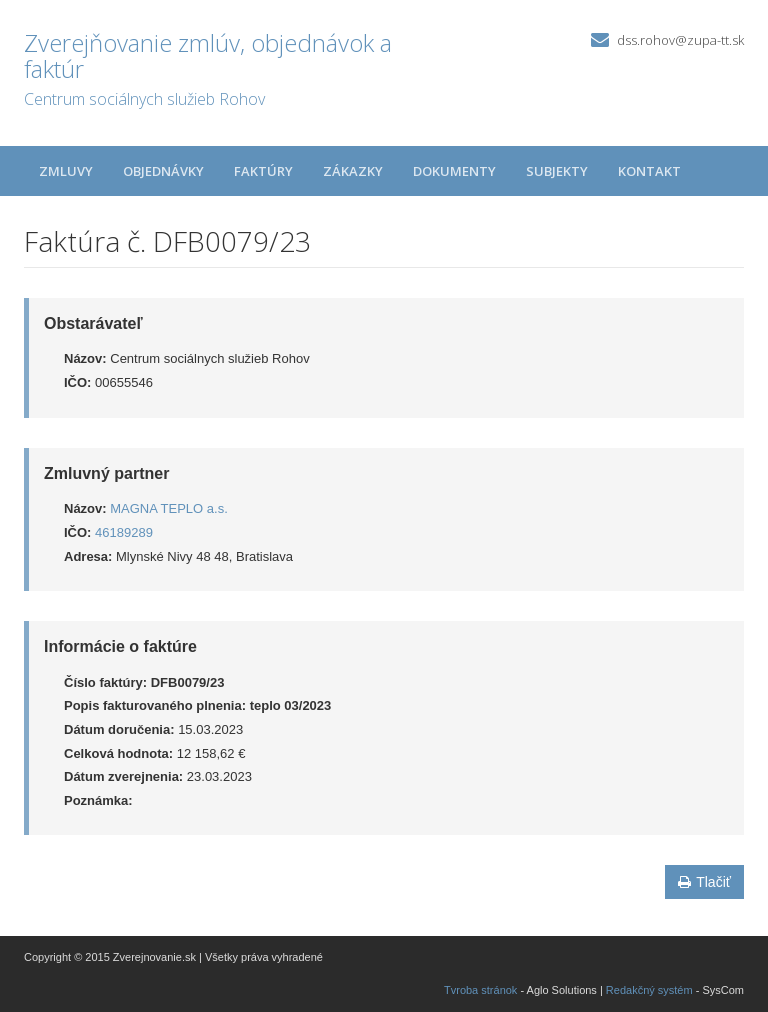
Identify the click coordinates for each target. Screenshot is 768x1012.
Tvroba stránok (480, 990)
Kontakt (649, 171)
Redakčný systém (649, 990)
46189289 (124, 532)
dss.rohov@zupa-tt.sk (680, 40)
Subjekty (557, 171)
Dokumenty (454, 171)
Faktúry (263, 171)
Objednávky (163, 171)
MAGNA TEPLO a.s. (169, 508)
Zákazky (353, 171)
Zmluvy (66, 171)
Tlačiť (704, 882)
